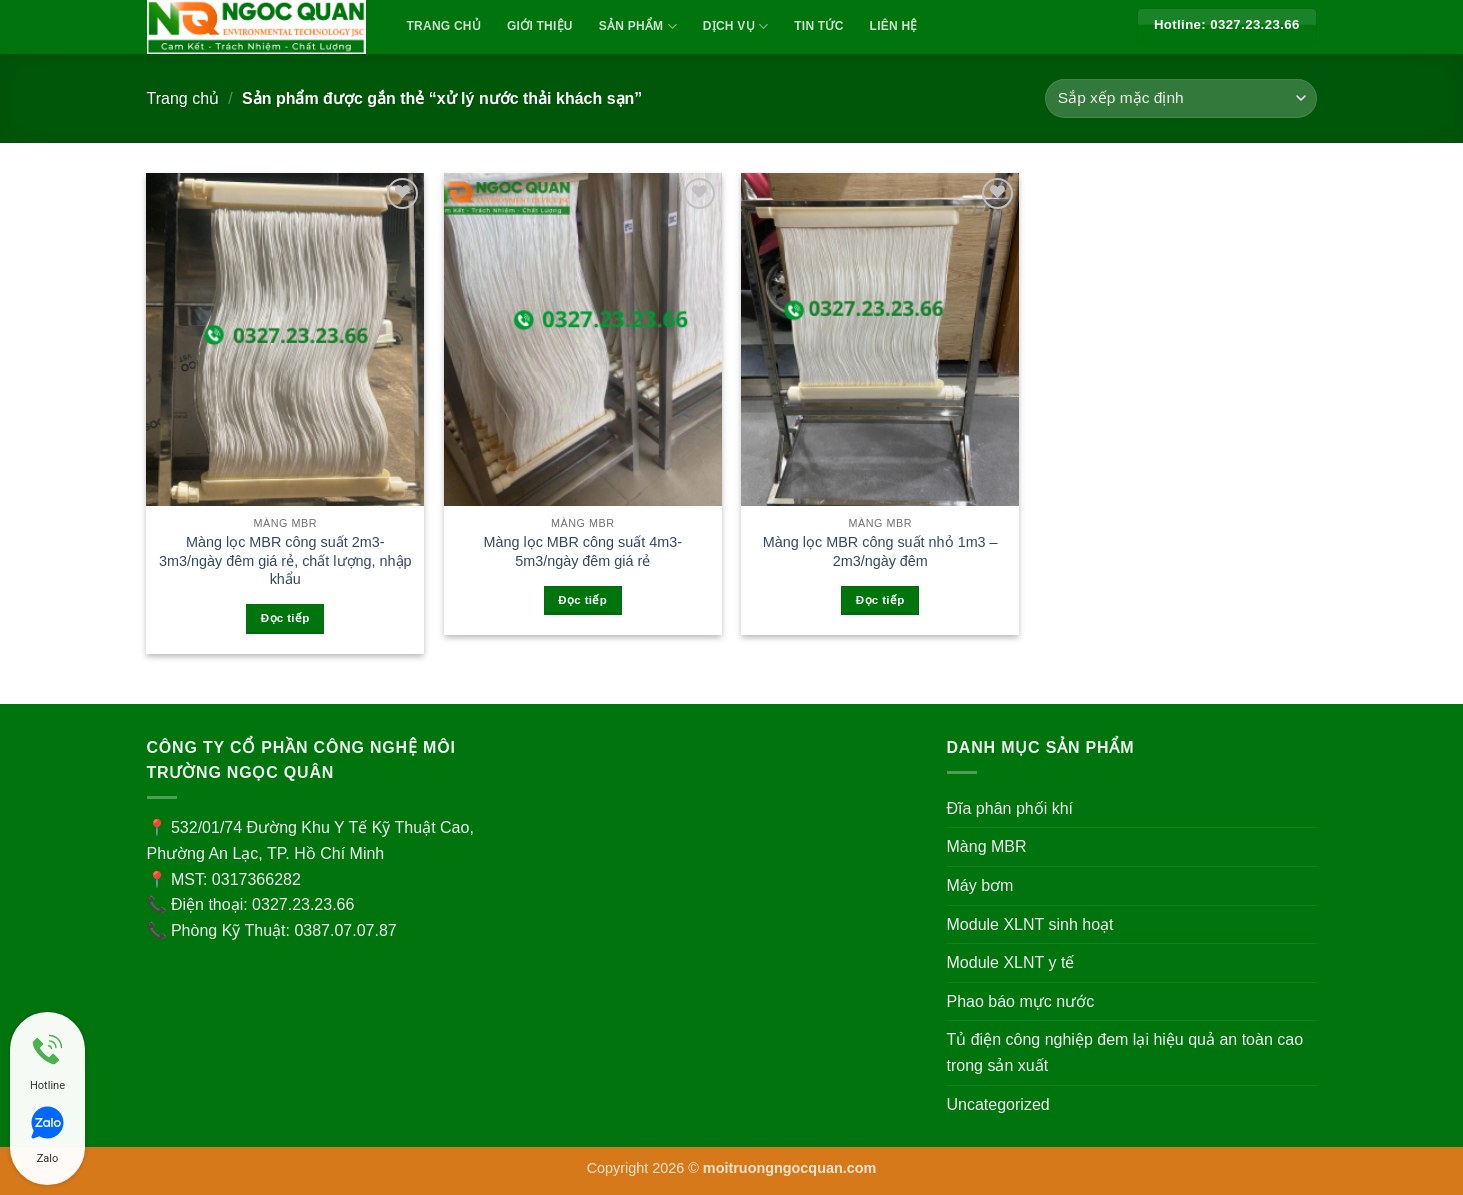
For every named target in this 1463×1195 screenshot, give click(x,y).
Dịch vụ (735, 26)
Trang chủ (183, 98)
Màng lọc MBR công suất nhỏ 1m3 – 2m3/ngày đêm (880, 551)
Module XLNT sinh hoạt (1030, 924)
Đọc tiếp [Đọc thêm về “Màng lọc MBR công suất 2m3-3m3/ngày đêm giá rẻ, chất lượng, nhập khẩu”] (285, 618)
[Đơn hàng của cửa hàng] (1180, 98)
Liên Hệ (894, 26)
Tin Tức (818, 26)
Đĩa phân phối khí (1010, 808)
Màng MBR (987, 846)
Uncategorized (998, 1104)
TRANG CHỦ (444, 26)
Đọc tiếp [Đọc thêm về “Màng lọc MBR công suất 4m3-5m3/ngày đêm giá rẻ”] (582, 600)
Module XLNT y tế (1011, 962)
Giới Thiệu (540, 26)
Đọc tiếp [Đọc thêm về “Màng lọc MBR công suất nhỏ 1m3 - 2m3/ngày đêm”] (880, 600)
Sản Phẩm (638, 26)
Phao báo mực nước (1021, 1001)
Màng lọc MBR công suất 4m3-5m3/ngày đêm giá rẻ (582, 551)
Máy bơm (980, 885)
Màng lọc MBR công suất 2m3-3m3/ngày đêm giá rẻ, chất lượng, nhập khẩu (285, 560)
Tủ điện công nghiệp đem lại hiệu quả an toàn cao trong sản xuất (1125, 1052)
